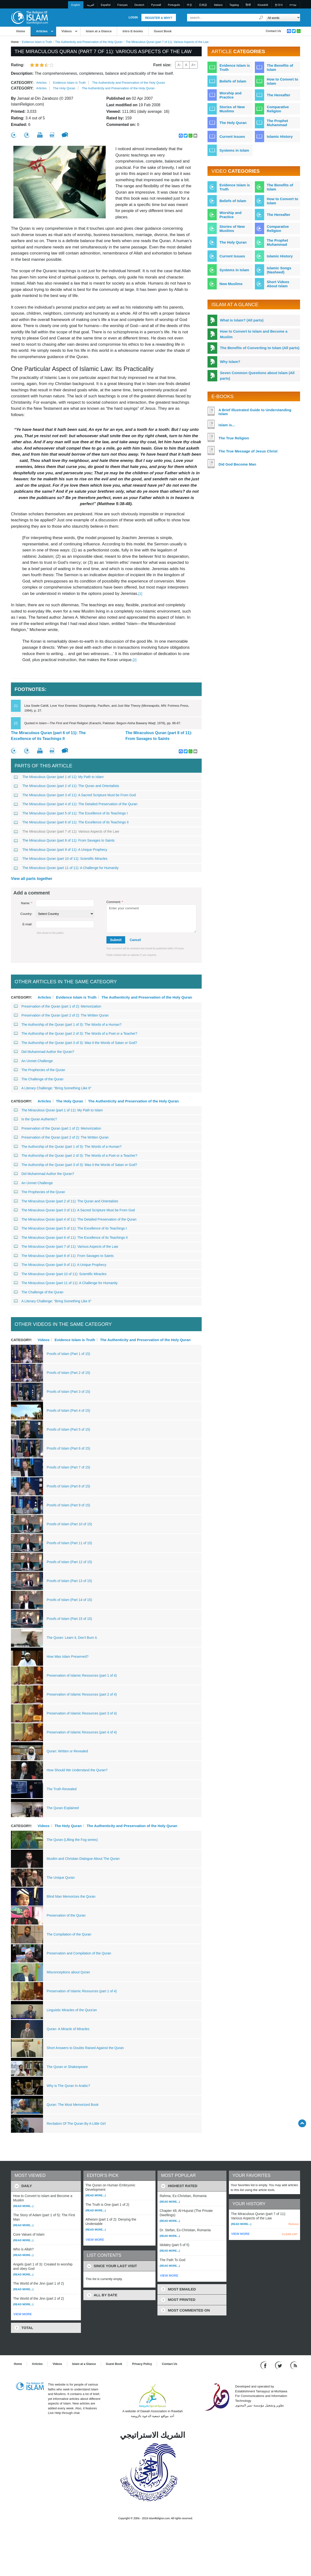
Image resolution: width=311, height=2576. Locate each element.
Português (174, 4)
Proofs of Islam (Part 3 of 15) (68, 1392)
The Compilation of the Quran (69, 1934)
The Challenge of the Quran (38, 1079)
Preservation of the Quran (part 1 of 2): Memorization (57, 1006)
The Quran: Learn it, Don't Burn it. (72, 1638)
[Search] (261, 17)
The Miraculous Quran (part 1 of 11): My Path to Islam (59, 777)
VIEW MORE (22, 2314)
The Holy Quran (64, 88)
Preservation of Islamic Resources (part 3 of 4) (82, 1713)
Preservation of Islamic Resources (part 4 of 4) (82, 1732)
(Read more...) (23, 2206)
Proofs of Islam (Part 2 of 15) (68, 1373)
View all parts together (31, 879)
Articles (42, 31)
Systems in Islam (234, 150)
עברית (293, 4)
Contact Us (273, 31)
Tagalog (234, 4)
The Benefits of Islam (280, 67)
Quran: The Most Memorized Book (73, 2105)
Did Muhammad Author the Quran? (44, 1052)
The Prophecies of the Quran (39, 1070)
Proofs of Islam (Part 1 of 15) (68, 1354)
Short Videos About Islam (278, 284)
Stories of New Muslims (232, 109)
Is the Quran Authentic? (35, 1119)
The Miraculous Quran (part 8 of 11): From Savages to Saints (158, 736)
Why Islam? (230, 362)
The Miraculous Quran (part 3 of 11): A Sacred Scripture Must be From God (75, 795)
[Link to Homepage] (29, 17)
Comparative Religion (278, 109)
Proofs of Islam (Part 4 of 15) (68, 1410)
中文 (189, 4)
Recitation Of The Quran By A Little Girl (76, 2123)
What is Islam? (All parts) (241, 320)
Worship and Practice (230, 95)
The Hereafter (278, 95)
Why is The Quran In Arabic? (68, 2086)
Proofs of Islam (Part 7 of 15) (68, 1467)
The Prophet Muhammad (277, 123)
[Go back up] (302, 2123)
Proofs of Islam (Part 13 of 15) (69, 1581)
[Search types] (283, 17)
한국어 (279, 4)
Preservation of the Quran (66, 1915)
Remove (293, 2224)
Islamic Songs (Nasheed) (279, 270)
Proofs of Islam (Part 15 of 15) (69, 1619)
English (75, 4)
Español (106, 4)
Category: (22, 83)
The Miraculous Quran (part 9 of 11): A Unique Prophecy (60, 850)
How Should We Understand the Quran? (77, 1770)
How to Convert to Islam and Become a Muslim (253, 334)
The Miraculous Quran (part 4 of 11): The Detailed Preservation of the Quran (76, 804)
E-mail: (27, 924)
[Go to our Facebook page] (264, 2365)
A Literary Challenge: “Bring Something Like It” (52, 1088)
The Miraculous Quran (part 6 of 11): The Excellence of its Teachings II (48, 736)
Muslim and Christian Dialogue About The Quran (83, 1859)
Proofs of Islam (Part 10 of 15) (69, 1524)
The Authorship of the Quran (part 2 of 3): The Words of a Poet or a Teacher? (75, 1033)
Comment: (114, 902)
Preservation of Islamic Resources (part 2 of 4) (82, 1694)
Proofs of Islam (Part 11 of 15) (69, 1543)
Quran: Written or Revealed (67, 1751)
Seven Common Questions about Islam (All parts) (257, 375)
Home (20, 31)
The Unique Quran (61, 1877)
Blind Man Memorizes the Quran (71, 1896)
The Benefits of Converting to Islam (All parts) (259, 348)
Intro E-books (132, 31)
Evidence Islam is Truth (37, 42)
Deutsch (139, 4)
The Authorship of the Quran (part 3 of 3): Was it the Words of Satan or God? (75, 1043)
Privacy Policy (142, 2364)
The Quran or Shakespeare (67, 2067)
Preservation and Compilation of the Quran (79, 1953)
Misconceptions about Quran (68, 1972)
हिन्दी (248, 4)
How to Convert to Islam (282, 81)
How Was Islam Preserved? (67, 1656)
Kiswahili (263, 4)
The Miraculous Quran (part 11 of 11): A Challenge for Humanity (66, 868)
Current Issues (232, 136)
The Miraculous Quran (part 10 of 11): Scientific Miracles (60, 859)
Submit (115, 940)
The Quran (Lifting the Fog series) (72, 1840)
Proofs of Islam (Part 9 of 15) (68, 1505)
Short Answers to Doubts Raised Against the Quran (85, 2048)
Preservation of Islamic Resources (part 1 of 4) (82, 1675)
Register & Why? (158, 18)
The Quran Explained (63, 1808)
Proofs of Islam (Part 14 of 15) (69, 1600)
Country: (26, 914)
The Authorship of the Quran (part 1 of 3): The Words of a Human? (67, 1024)
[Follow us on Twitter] (279, 2365)
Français (122, 4)
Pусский (156, 4)
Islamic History (280, 136)
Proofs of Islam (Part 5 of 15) (68, 1429)
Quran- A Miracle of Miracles (68, 2029)
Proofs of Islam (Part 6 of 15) (68, 1448)
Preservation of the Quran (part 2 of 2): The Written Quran (61, 1015)
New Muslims (230, 284)
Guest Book (163, 31)
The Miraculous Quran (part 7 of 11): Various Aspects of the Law (66, 831)
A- (179, 65)
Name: (26, 903)
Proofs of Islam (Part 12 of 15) (69, 1562)
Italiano (218, 4)
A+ (193, 65)
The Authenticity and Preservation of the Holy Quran (88, 42)
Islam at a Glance (99, 31)
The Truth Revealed (62, 1789)
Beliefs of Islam (232, 81)
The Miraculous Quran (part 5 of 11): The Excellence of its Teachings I (71, 813)
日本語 (203, 4)
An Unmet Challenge (33, 1061)
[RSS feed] (293, 2365)
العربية (90, 4)
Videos (66, 31)
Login (133, 17)
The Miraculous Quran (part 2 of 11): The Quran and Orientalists (66, 786)
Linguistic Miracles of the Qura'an (72, 2010)
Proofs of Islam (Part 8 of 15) (68, 1486)
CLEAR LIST (290, 2234)
